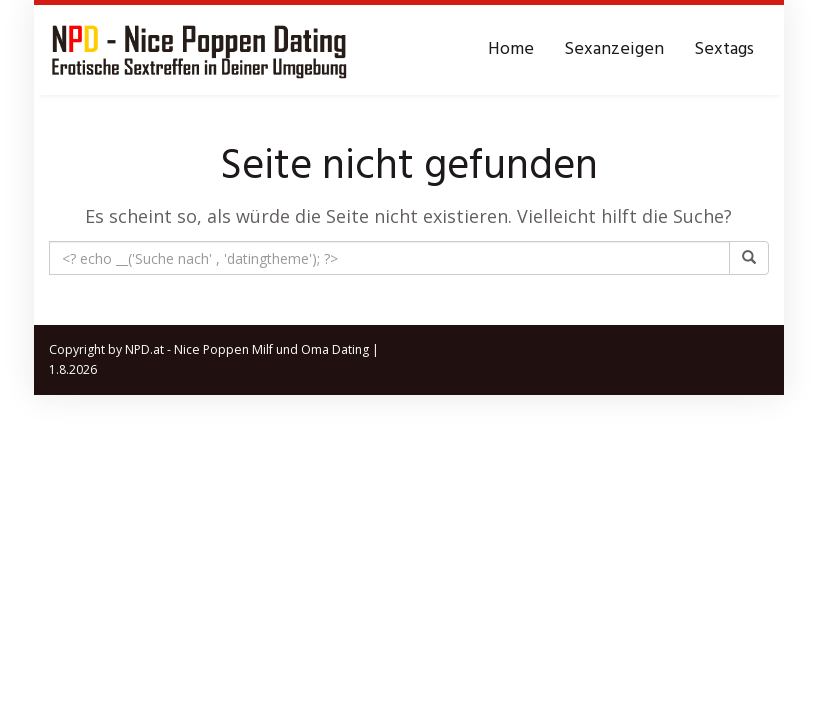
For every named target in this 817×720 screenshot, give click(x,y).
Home (511, 49)
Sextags (724, 49)
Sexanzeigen (614, 49)
